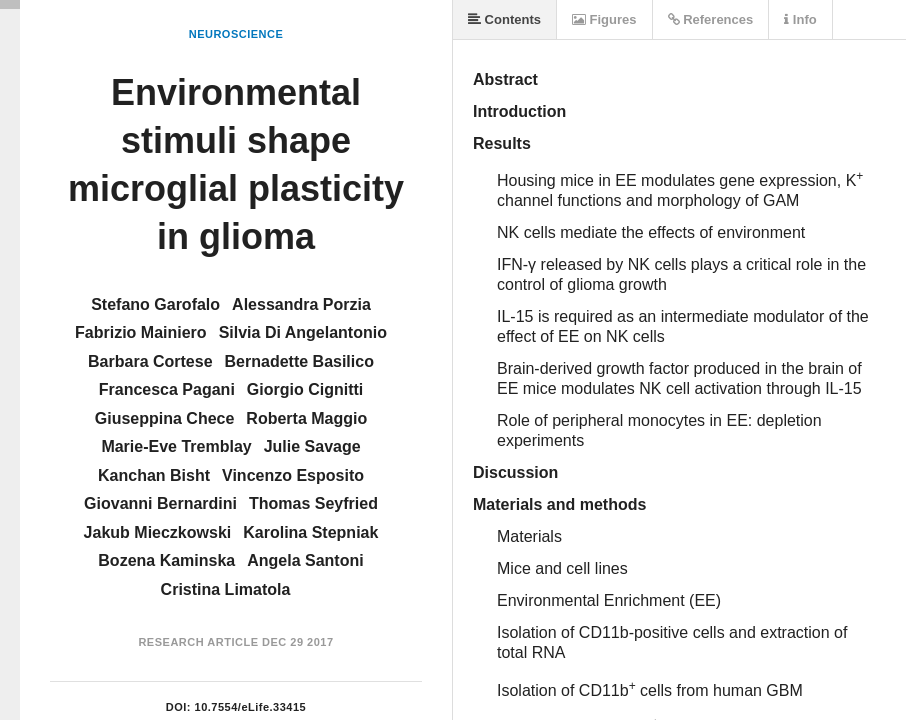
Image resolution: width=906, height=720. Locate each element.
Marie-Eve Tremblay (176, 446)
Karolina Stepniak (310, 532)
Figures (604, 19)
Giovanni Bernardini (160, 503)
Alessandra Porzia (301, 304)
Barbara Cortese (150, 361)
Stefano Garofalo (155, 304)
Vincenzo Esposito (293, 475)
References (711, 19)
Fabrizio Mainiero (141, 332)
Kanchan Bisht (154, 475)
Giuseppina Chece (165, 418)
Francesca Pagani (167, 389)
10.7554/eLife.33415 (251, 707)
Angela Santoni (305, 560)
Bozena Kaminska (166, 560)
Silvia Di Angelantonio (303, 332)
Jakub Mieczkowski (158, 532)
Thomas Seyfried (313, 503)
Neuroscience (236, 34)
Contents (504, 19)
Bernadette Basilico (299, 361)
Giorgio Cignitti (305, 389)
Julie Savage (312, 446)
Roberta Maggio (306, 418)
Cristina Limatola (226, 589)
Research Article (198, 642)
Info (800, 19)
